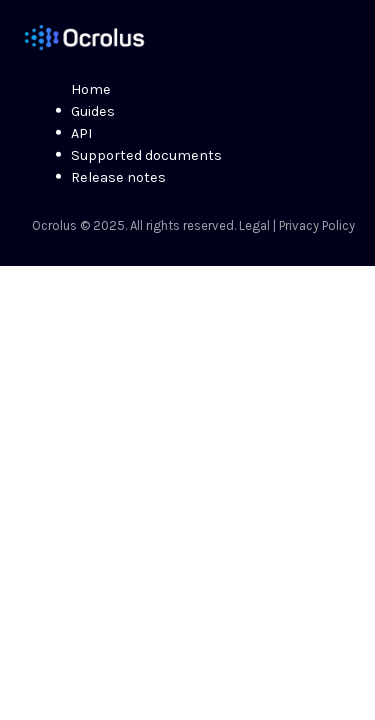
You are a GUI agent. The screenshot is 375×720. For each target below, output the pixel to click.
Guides (93, 111)
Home (91, 89)
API (81, 133)
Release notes (118, 177)
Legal (254, 225)
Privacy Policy (317, 225)
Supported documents (146, 155)
